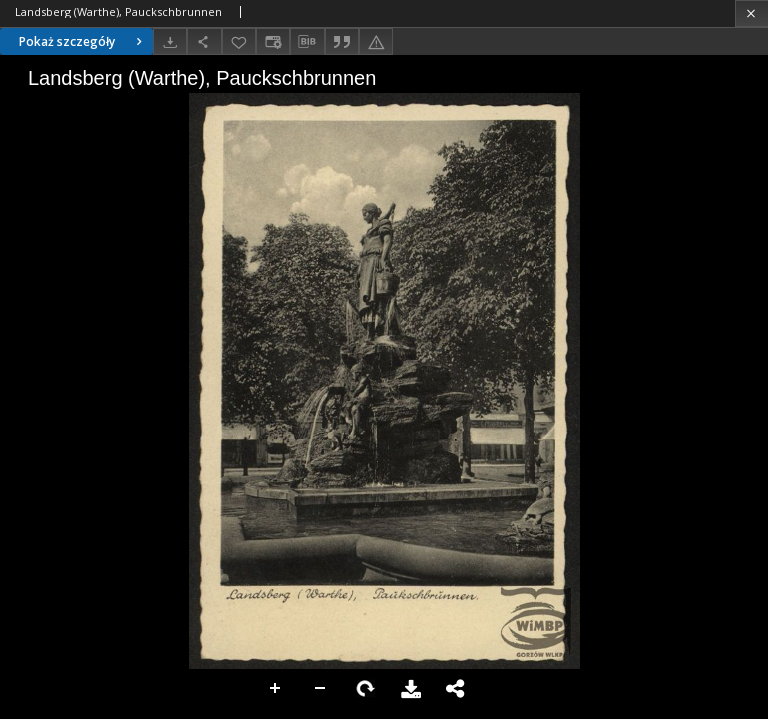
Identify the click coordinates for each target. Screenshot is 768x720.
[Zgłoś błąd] (376, 41)
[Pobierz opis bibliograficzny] (307, 42)
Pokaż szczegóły (83, 41)
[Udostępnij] (204, 41)
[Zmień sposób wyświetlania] (273, 41)
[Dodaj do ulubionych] (239, 41)
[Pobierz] (170, 41)
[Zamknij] (751, 13)
